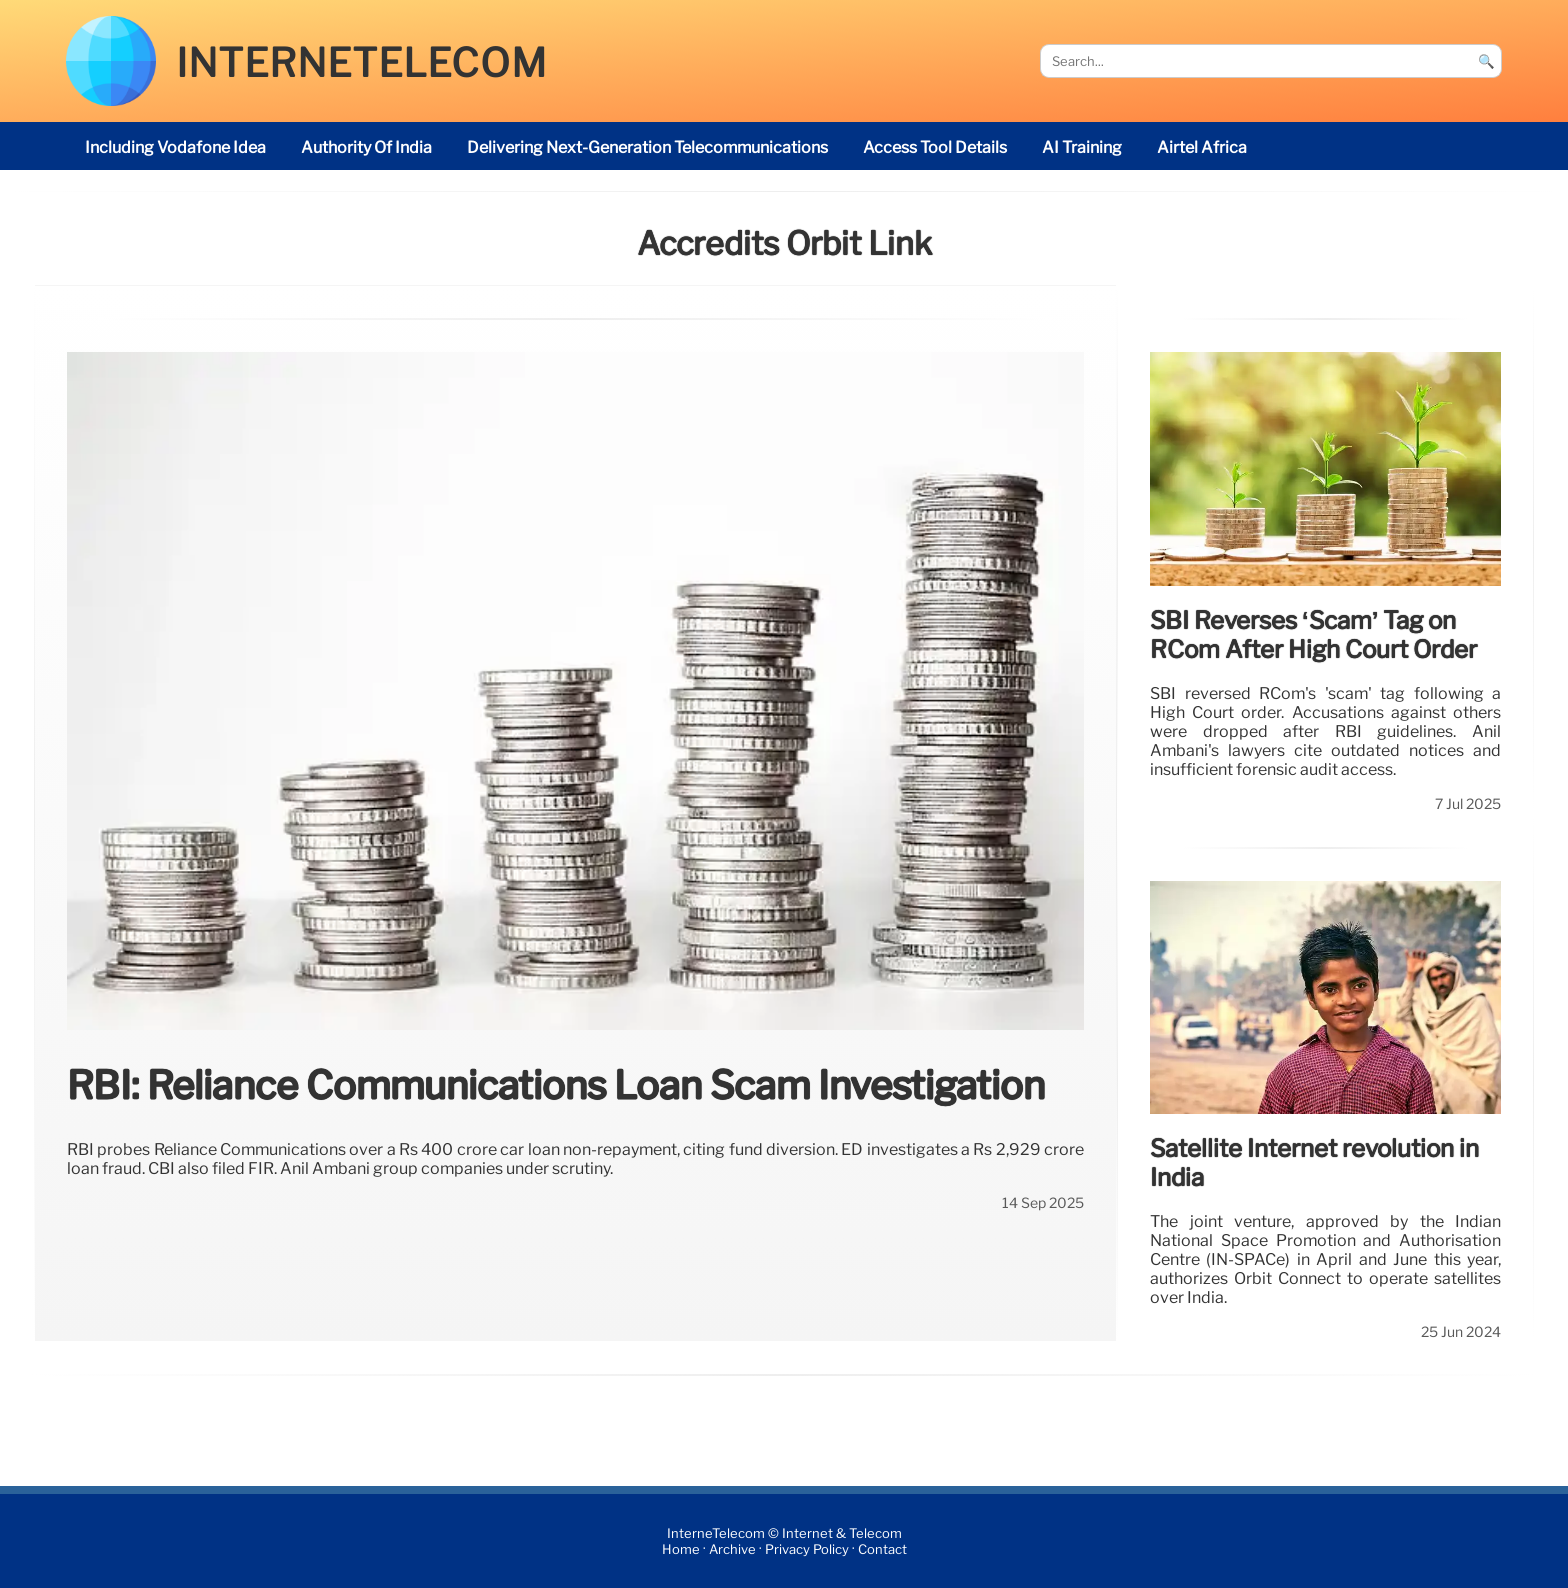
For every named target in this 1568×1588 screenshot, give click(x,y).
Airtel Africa (1202, 147)
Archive (732, 1549)
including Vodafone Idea (175, 147)
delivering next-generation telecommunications (647, 147)
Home (681, 1549)
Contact (882, 1549)
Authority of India (366, 147)
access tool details (935, 147)
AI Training (1082, 147)
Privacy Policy (807, 1549)
